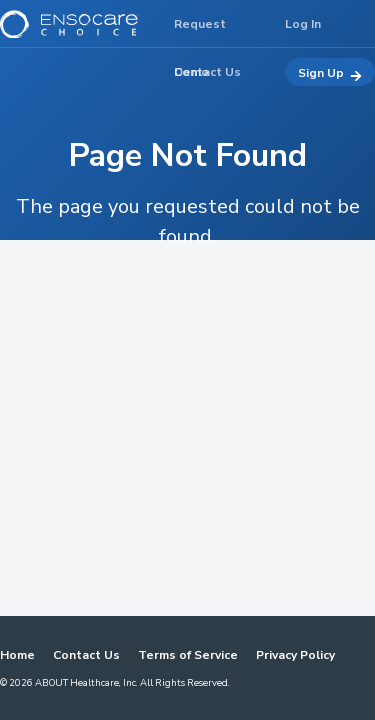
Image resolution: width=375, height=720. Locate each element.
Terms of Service (188, 655)
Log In (303, 24)
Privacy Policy (295, 655)
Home (17, 655)
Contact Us (86, 655)
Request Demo (200, 32)
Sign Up (330, 73)
